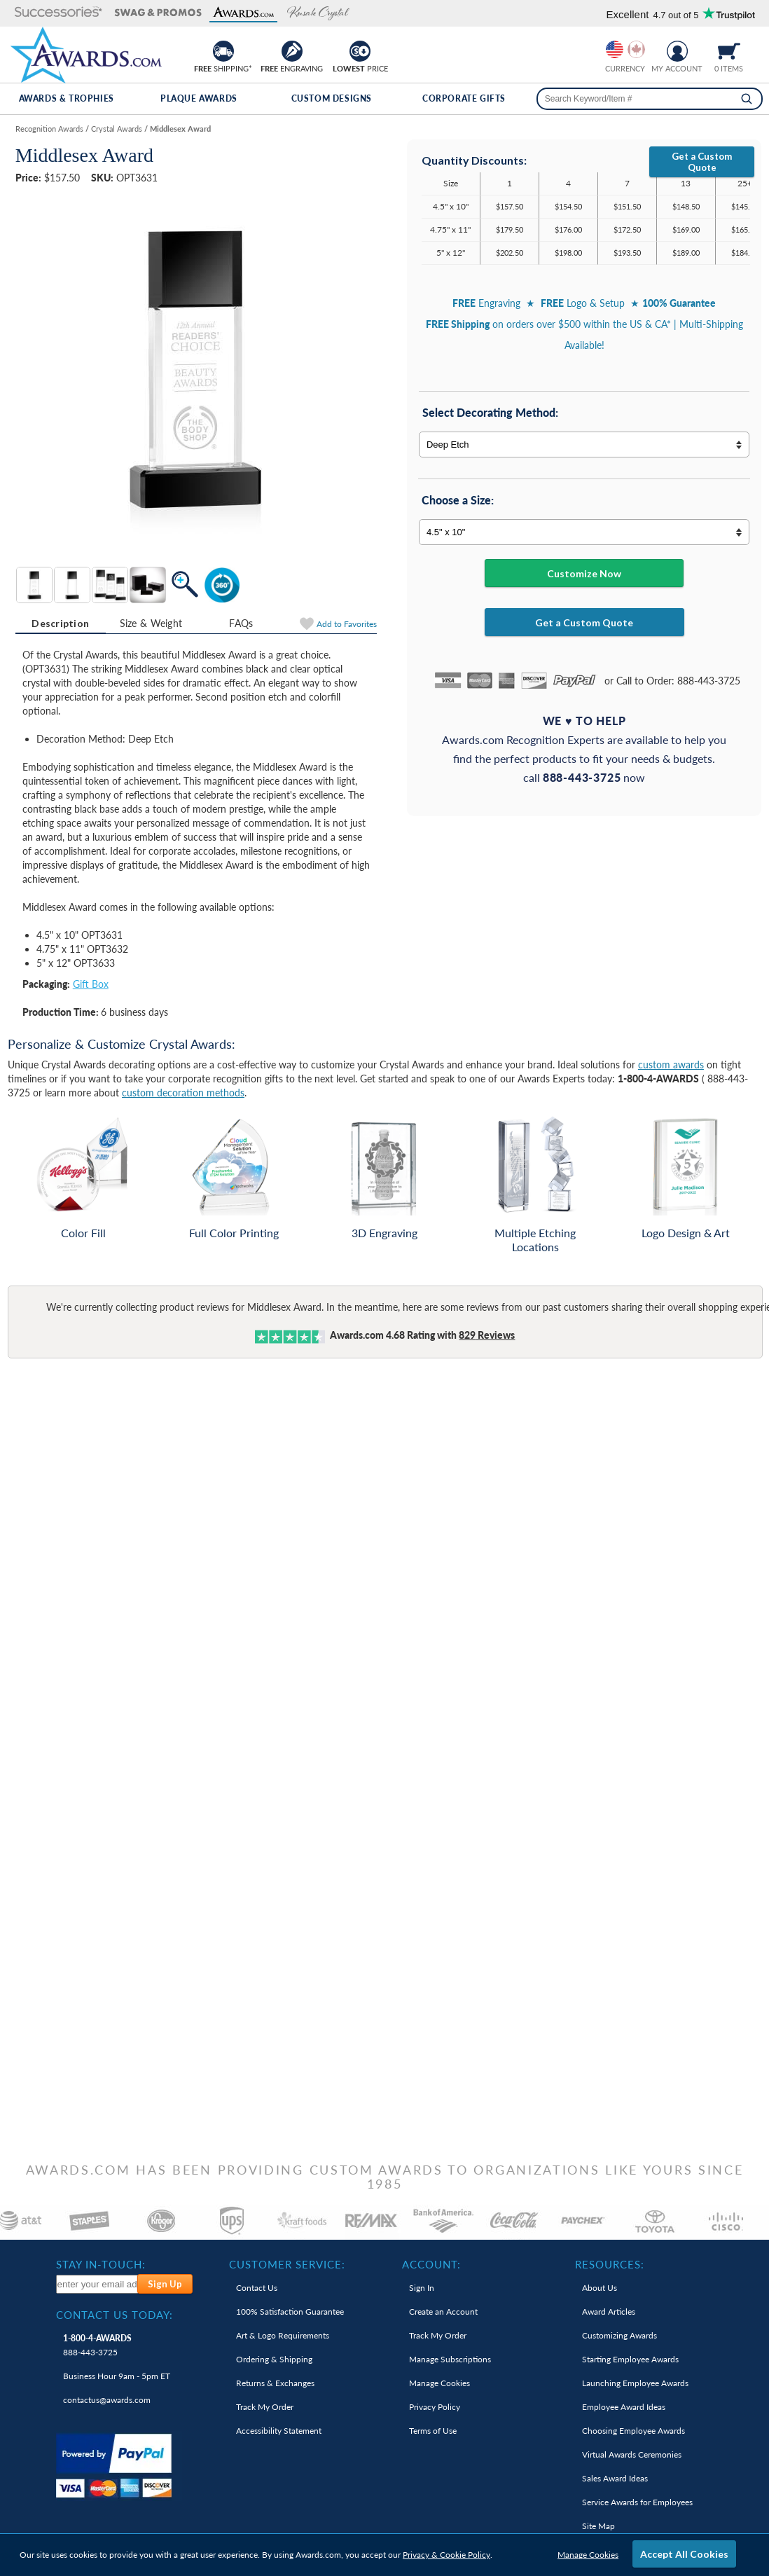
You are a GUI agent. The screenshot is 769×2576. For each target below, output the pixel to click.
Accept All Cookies (684, 2554)
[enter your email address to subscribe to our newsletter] (97, 2284)
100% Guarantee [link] (290, 2311)
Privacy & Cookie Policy (446, 2554)
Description (60, 623)
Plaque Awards (198, 98)
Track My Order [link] (264, 2407)
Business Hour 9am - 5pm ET (116, 2376)
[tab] (60, 623)
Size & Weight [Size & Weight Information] (151, 623)
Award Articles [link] (608, 2311)
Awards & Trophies (66, 98)
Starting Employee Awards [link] (630, 2359)
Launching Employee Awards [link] (635, 2383)
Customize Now (584, 573)
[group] (625, 49)
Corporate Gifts (464, 98)
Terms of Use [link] (433, 2430)
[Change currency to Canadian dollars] (636, 49)
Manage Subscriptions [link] (450, 2359)
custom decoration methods (183, 1092)
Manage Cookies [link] (439, 2383)
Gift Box (91, 984)
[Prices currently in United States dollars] (614, 49)
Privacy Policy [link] (434, 2407)
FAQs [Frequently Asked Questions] (241, 623)
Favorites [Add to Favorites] (347, 624)
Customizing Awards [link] (619, 2335)
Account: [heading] (431, 2264)
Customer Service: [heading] (287, 2264)
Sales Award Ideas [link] (615, 2478)
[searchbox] (649, 99)
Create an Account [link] (443, 2311)
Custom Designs (331, 98)
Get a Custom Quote (702, 162)
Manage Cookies (587, 2554)
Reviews (487, 1335)
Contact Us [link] (256, 2287)
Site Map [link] (598, 2526)
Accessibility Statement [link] (278, 2430)
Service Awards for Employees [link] (637, 2502)
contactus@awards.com (107, 2400)
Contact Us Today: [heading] (114, 2314)
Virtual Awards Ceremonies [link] (631, 2454)
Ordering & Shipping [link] (274, 2359)
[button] (55, 13)
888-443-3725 (97, 2345)
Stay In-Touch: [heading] (101, 2264)
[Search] (746, 99)
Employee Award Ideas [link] (623, 2407)
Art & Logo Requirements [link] (282, 2335)
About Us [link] (599, 2287)
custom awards (671, 1064)
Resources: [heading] (609, 2264)
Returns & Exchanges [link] (275, 2383)
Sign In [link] (421, 2287)
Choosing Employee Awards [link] (633, 2430)
